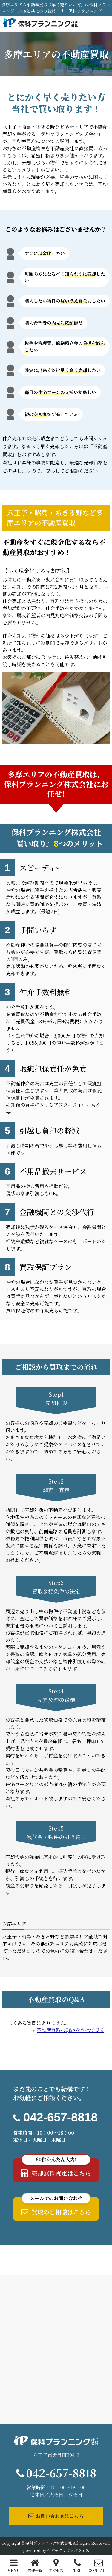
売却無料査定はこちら (56, 2167)
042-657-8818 (60, 2117)
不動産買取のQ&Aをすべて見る (68, 2030)
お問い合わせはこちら (56, 2516)
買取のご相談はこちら (56, 2206)
